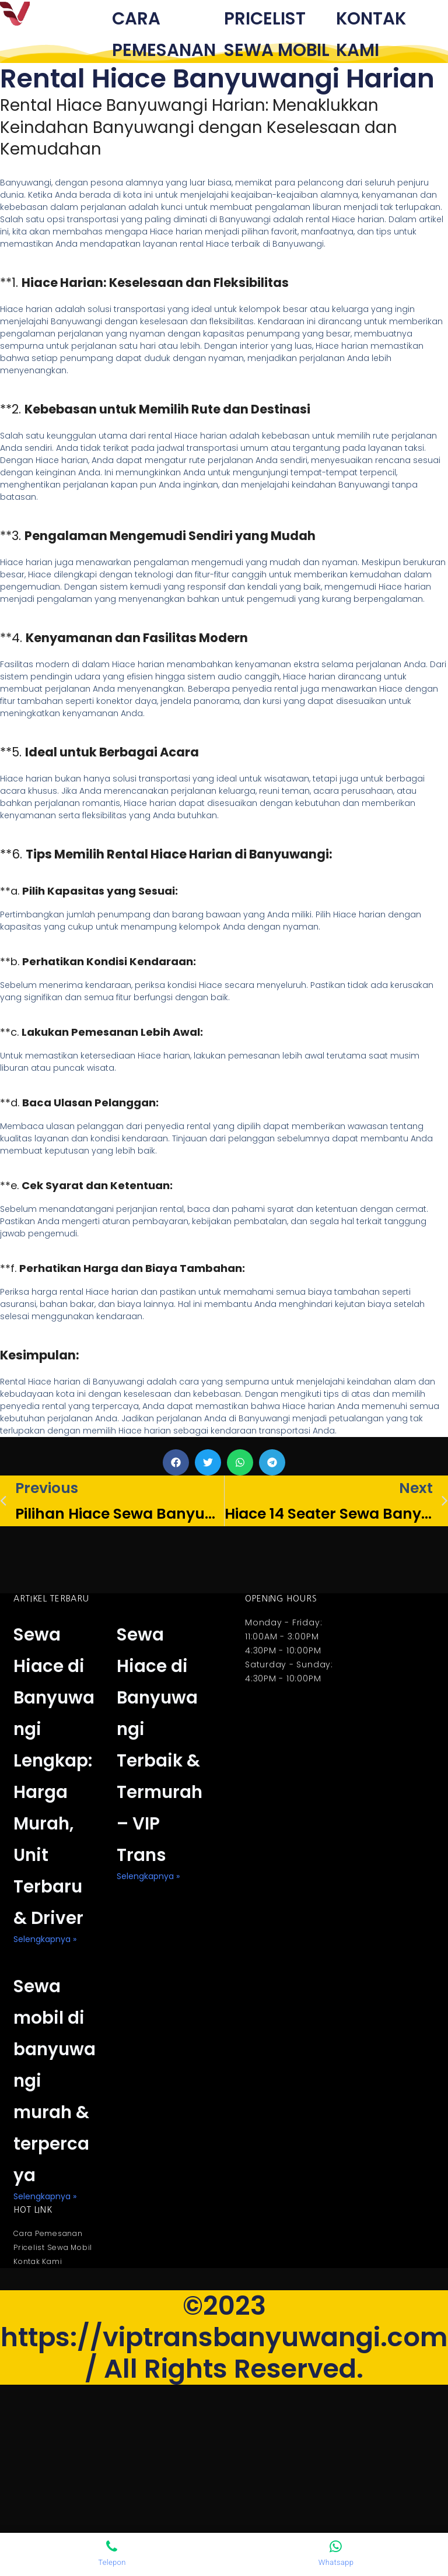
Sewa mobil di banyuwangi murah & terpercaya (56, 2235)
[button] (176, 1494)
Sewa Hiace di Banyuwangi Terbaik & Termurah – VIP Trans (159, 1820)
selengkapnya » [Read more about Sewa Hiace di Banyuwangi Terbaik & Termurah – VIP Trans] (148, 2002)
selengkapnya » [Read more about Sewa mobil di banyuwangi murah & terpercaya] (44, 2385)
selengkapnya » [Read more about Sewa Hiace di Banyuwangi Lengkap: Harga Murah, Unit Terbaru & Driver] (44, 2065)
